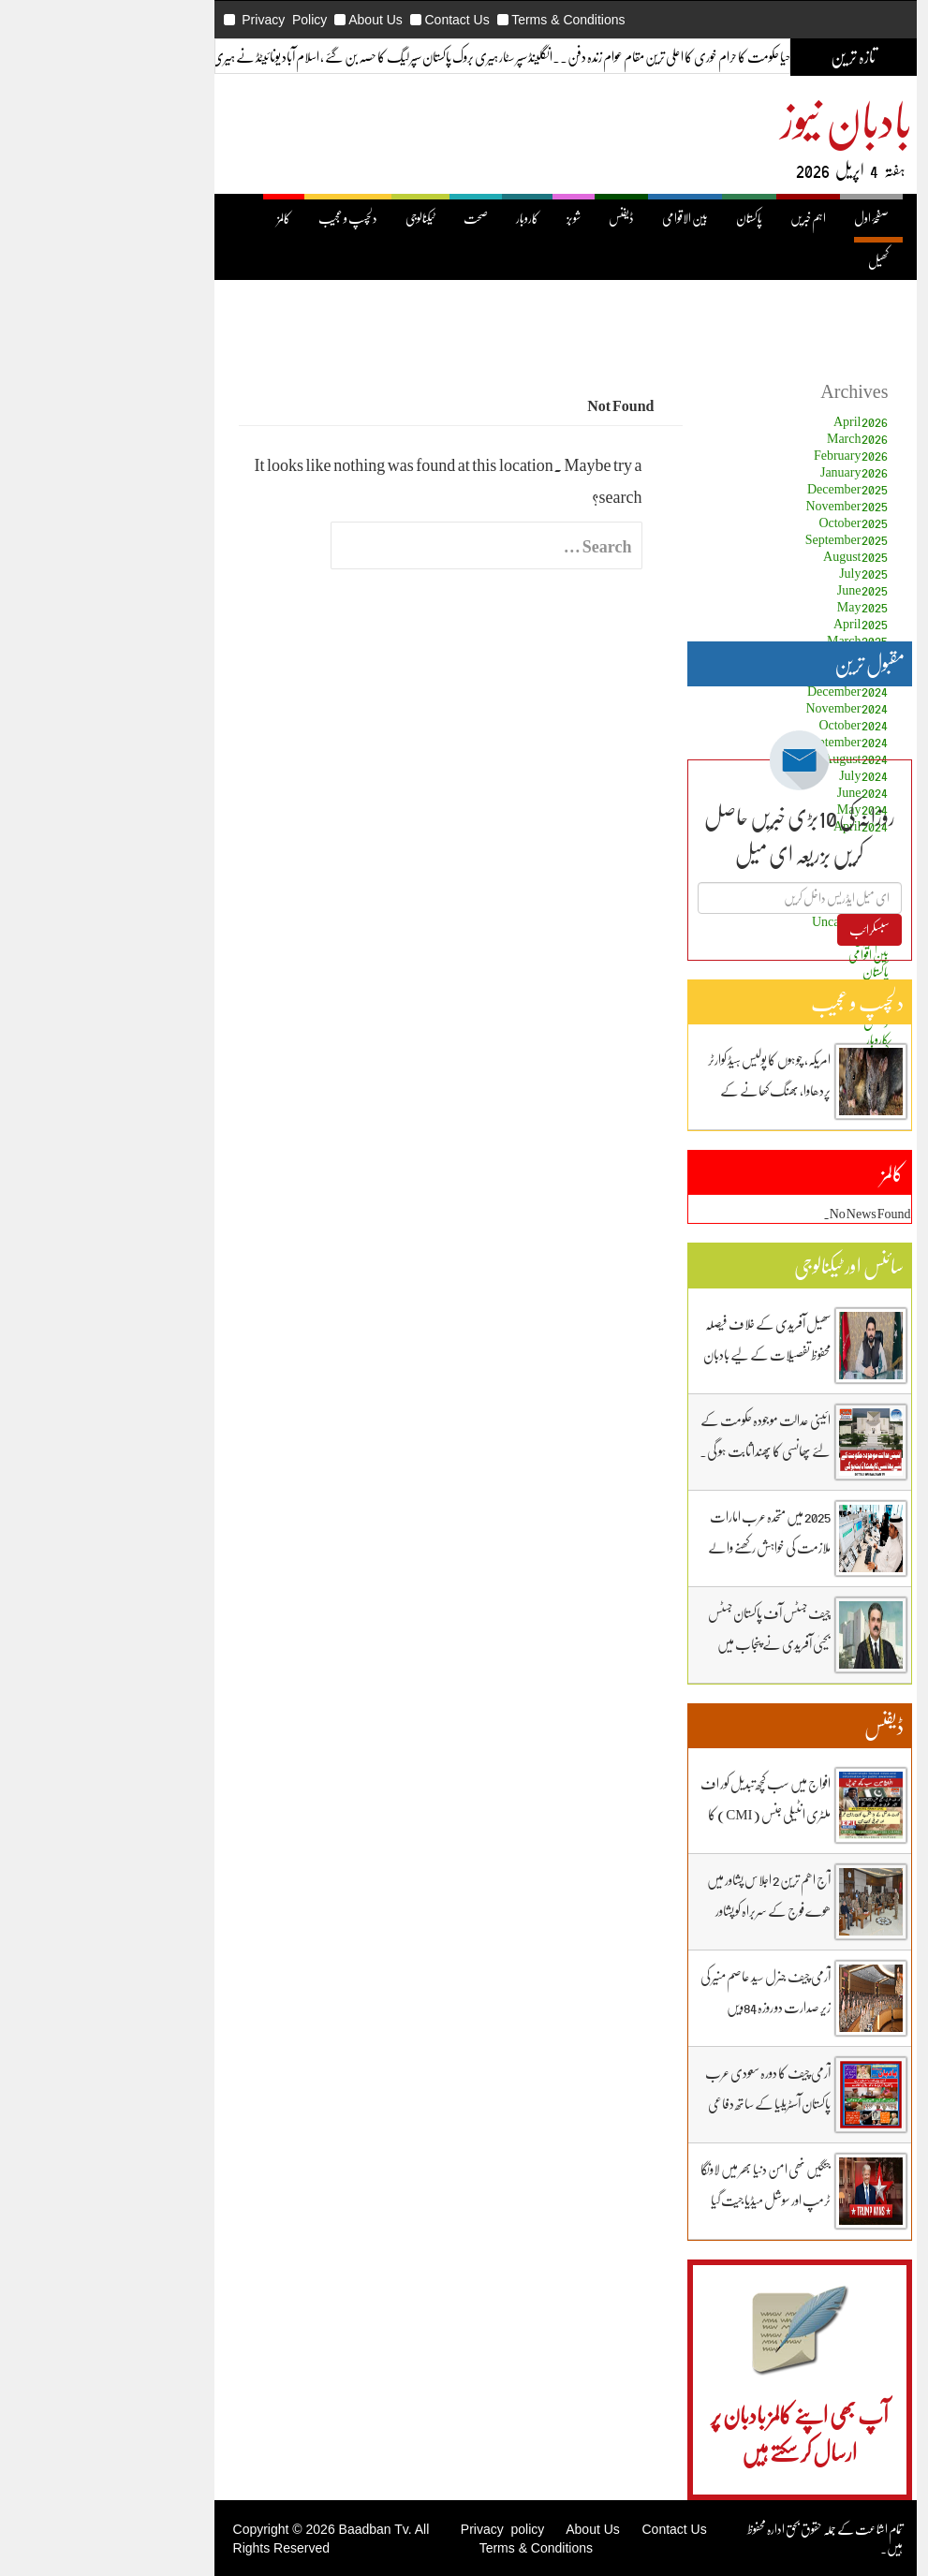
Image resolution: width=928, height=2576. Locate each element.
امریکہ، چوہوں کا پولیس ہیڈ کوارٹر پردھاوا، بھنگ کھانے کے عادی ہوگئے (668, 1090)
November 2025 (745, 505)
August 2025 (754, 555)
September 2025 (746, 538)
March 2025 (757, 640)
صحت (374, 217)
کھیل (777, 260)
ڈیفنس (520, 217)
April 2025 (760, 623)
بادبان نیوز (745, 118)
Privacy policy (401, 2529)
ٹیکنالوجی (319, 217)
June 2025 (762, 589)
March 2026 (757, 437)
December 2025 (747, 488)
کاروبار (426, 217)
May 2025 (762, 606)
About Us (274, 19)
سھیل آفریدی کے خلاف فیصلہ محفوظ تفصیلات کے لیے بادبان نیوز (665, 1354)
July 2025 (762, 572)
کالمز (182, 217)
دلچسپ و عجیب (246, 217)
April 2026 (760, 420)
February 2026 (750, 454)
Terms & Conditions (466, 19)
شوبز (472, 217)
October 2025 (752, 522)
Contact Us (355, 19)
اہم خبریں (707, 217)
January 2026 (753, 471)
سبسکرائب (768, 929)
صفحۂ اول (770, 217)
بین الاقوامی (584, 217)
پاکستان (648, 217)
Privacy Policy (183, 19)
